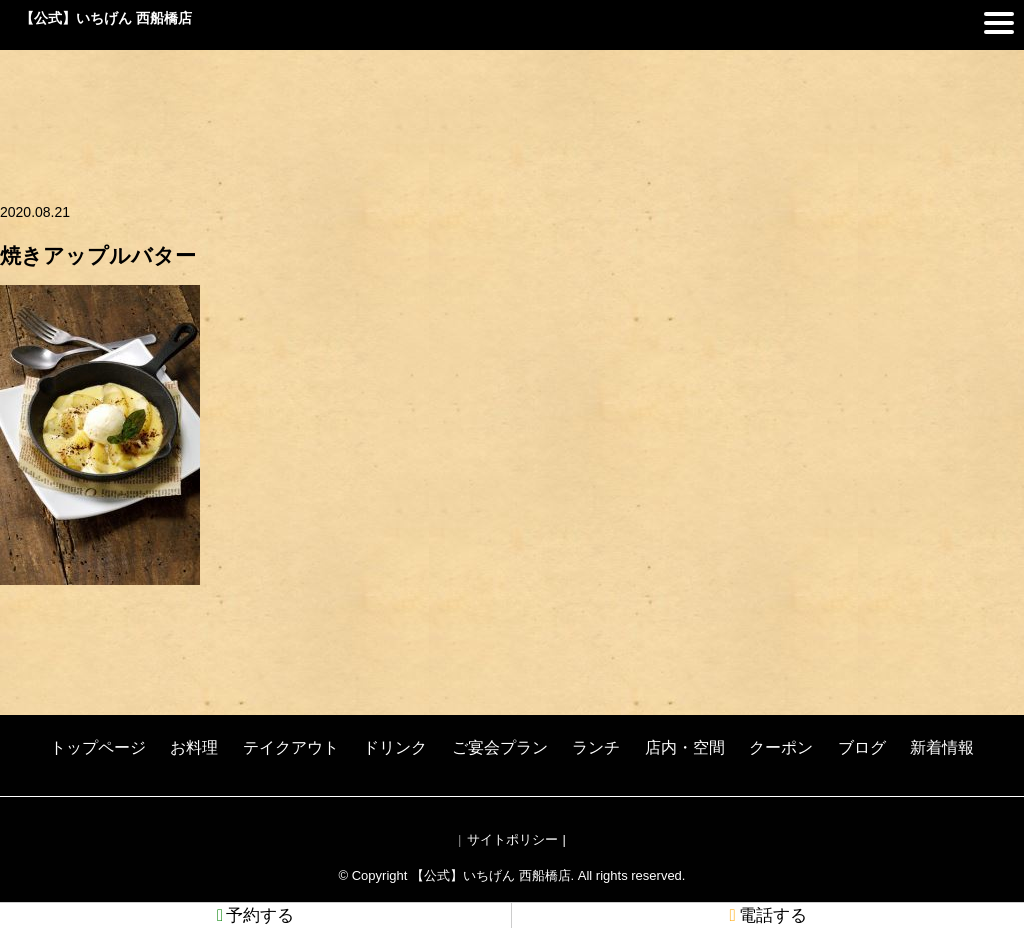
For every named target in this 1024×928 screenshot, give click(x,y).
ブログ (862, 747)
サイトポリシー (512, 839)
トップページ (98, 747)
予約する (255, 915)
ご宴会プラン (500, 747)
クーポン (781, 747)
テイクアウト (291, 747)
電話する (767, 915)
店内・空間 (685, 747)
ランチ (596, 747)
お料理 (194, 747)
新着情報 (942, 747)
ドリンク (395, 747)
